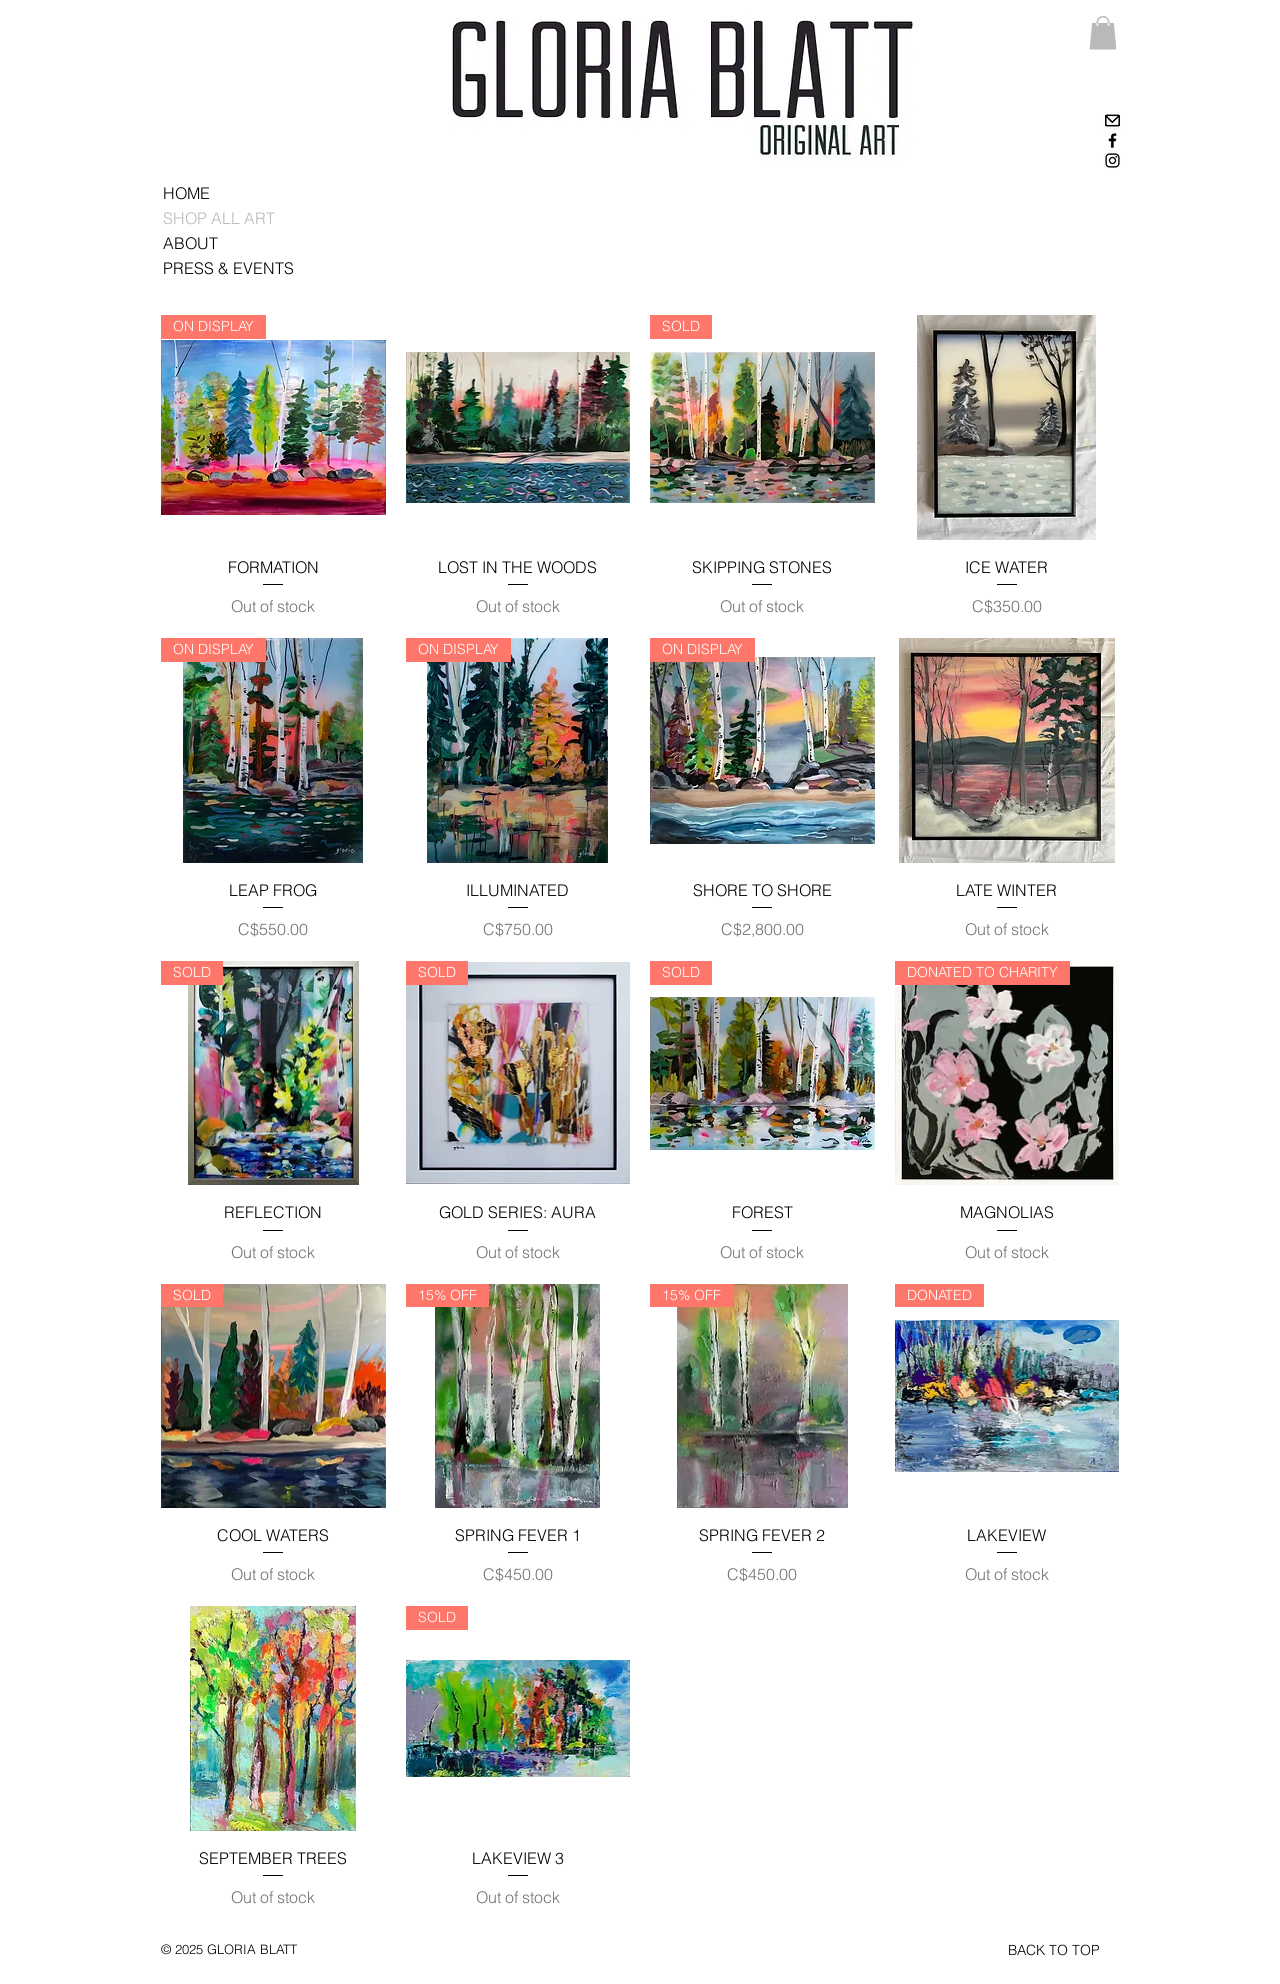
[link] (1103, 32)
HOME (186, 193)
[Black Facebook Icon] (1112, 140)
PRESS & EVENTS (228, 268)
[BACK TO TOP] (1054, 1951)
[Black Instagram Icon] (1112, 160)
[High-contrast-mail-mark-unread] (1112, 120)
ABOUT (190, 243)
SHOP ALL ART (219, 218)
